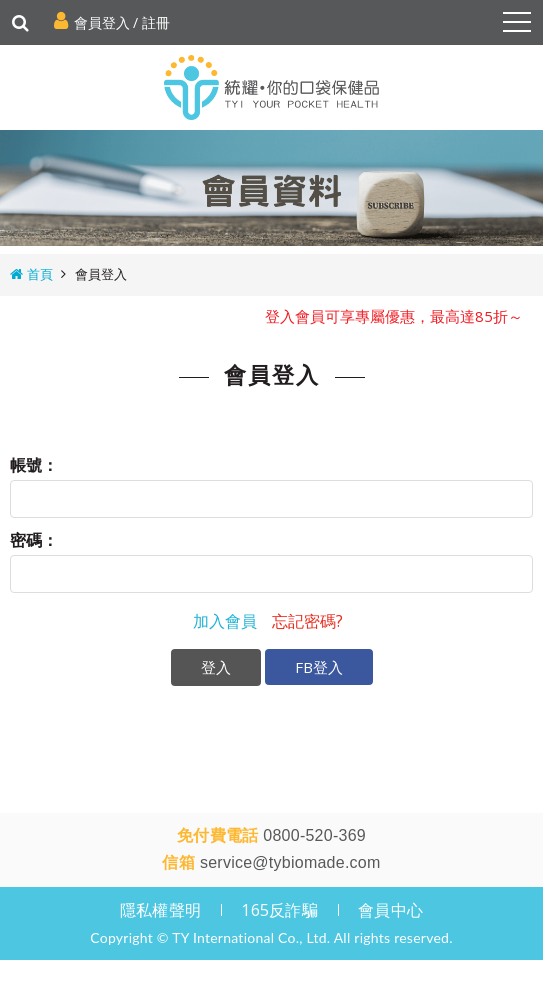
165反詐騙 (279, 910)
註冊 (156, 22)
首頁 (40, 274)
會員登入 (102, 22)
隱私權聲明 (160, 910)
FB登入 (319, 667)
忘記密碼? (307, 621)
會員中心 (390, 910)
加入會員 (225, 621)
